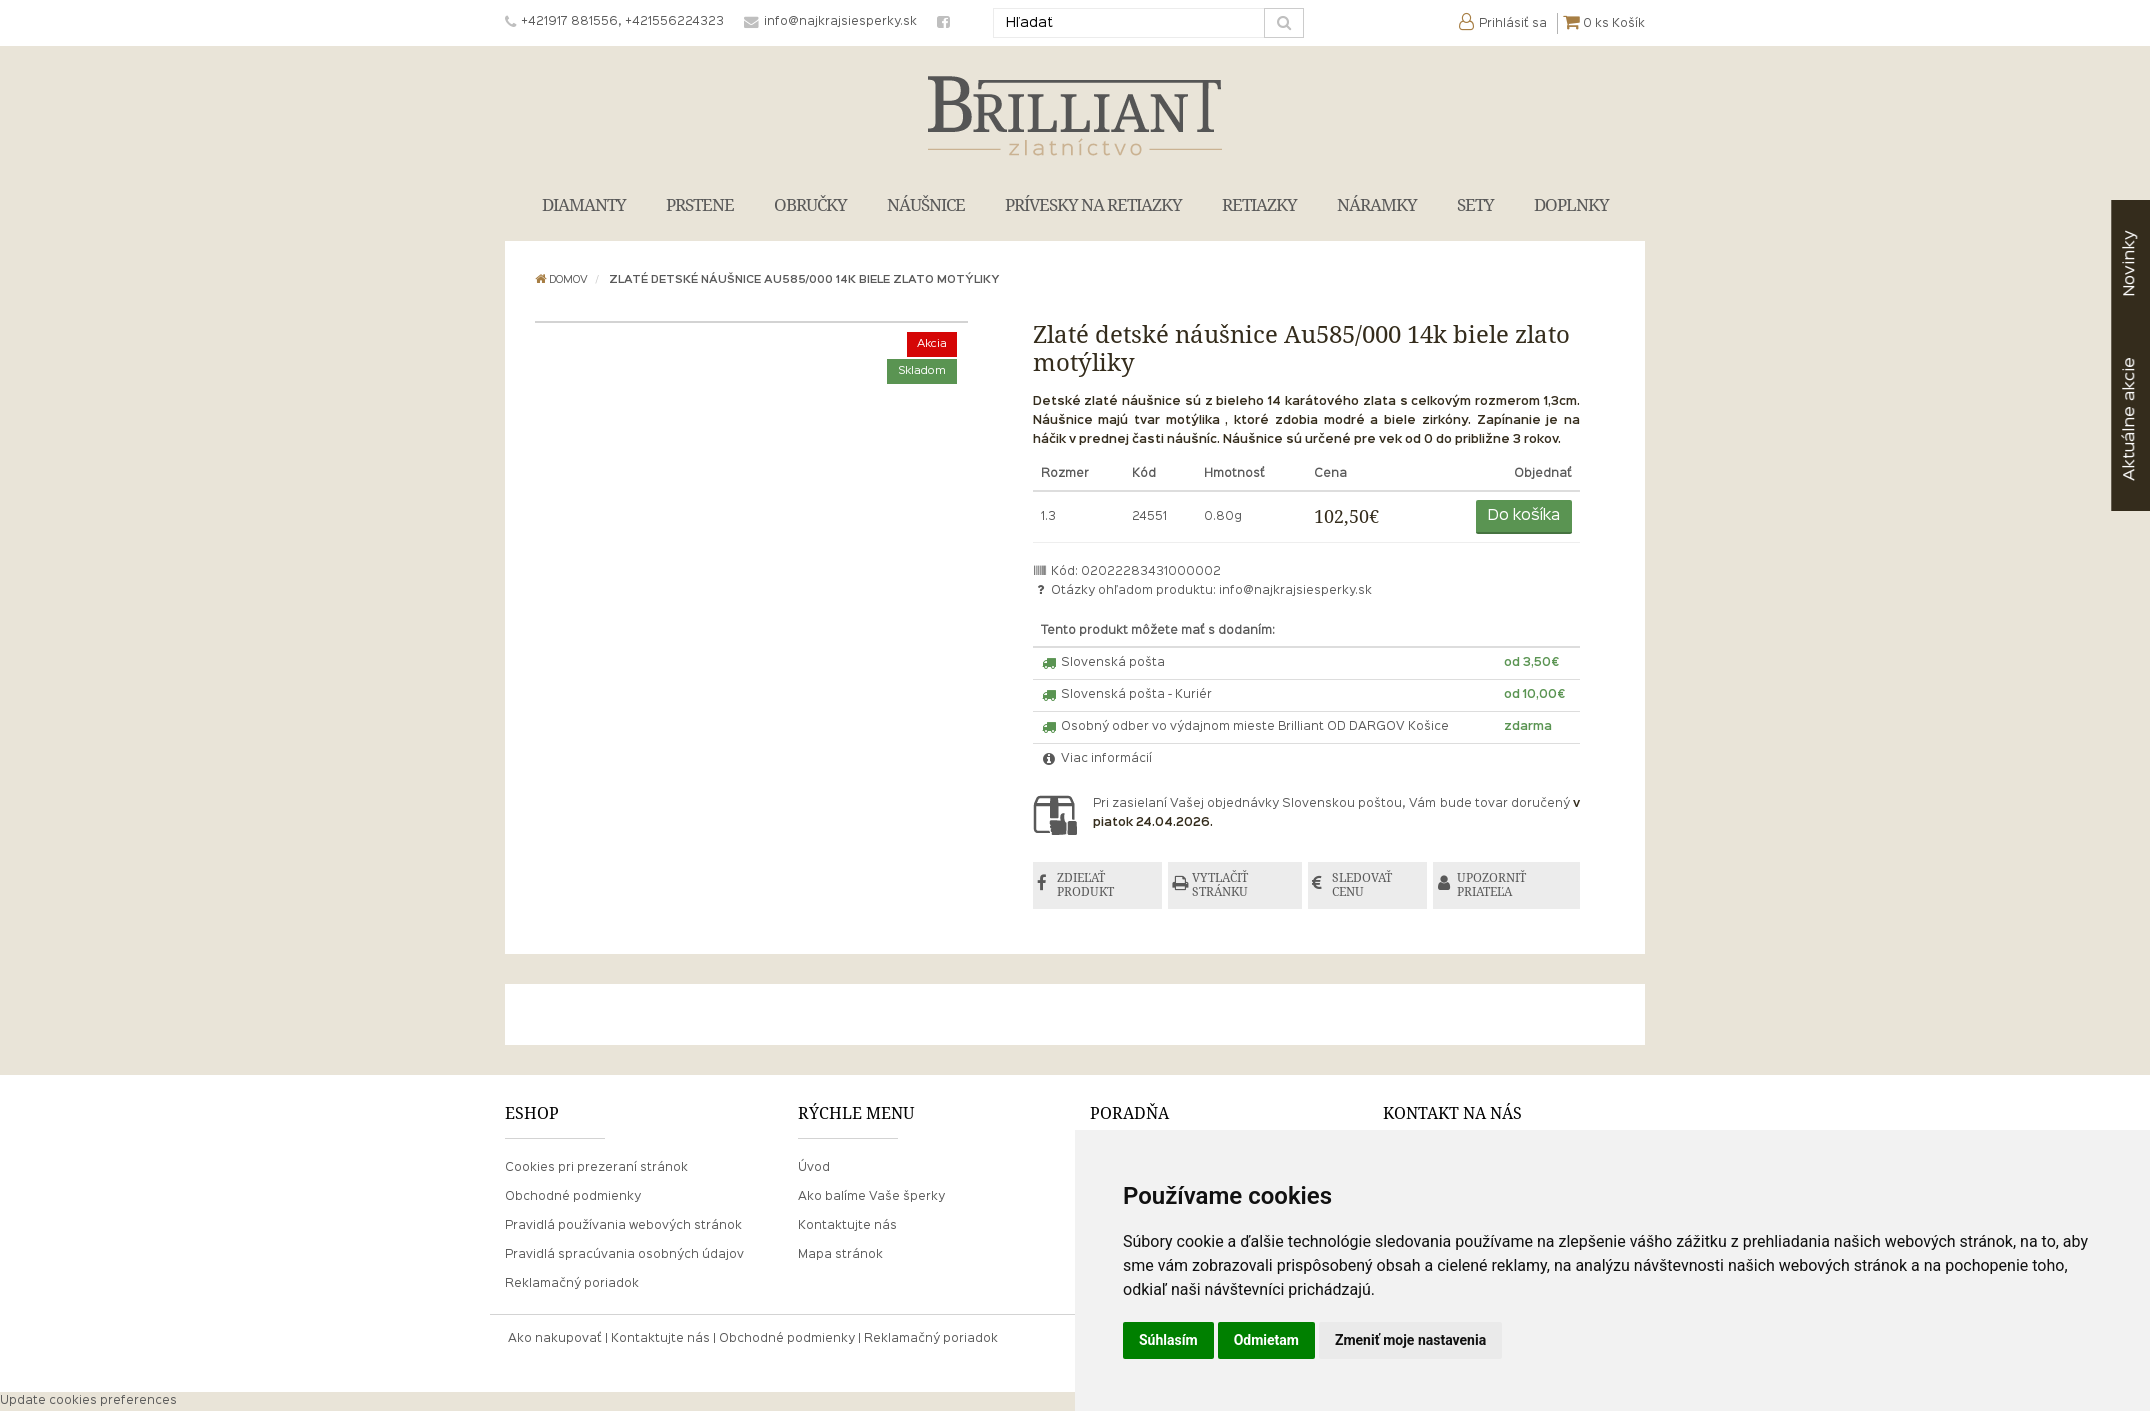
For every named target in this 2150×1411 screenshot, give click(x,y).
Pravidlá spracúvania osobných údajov (624, 1256)
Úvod (814, 1168)
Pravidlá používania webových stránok (623, 1227)
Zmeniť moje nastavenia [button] (1410, 1340)
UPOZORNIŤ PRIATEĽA (1497, 885)
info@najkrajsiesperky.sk (1295, 591)
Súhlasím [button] (1168, 1340)
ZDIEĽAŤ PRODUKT (1087, 885)
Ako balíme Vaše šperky (871, 1198)
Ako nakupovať (555, 1340)
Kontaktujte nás (847, 1227)
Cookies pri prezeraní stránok (596, 1168)
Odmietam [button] (1266, 1340)
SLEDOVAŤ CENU (1365, 885)
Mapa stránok (840, 1256)
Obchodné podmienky (573, 1198)
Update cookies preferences (88, 1402)
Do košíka (1524, 516)
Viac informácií (1097, 759)
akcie (2129, 419)
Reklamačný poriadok (572, 1285)
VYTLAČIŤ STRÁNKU (1223, 885)
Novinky (2129, 263)
